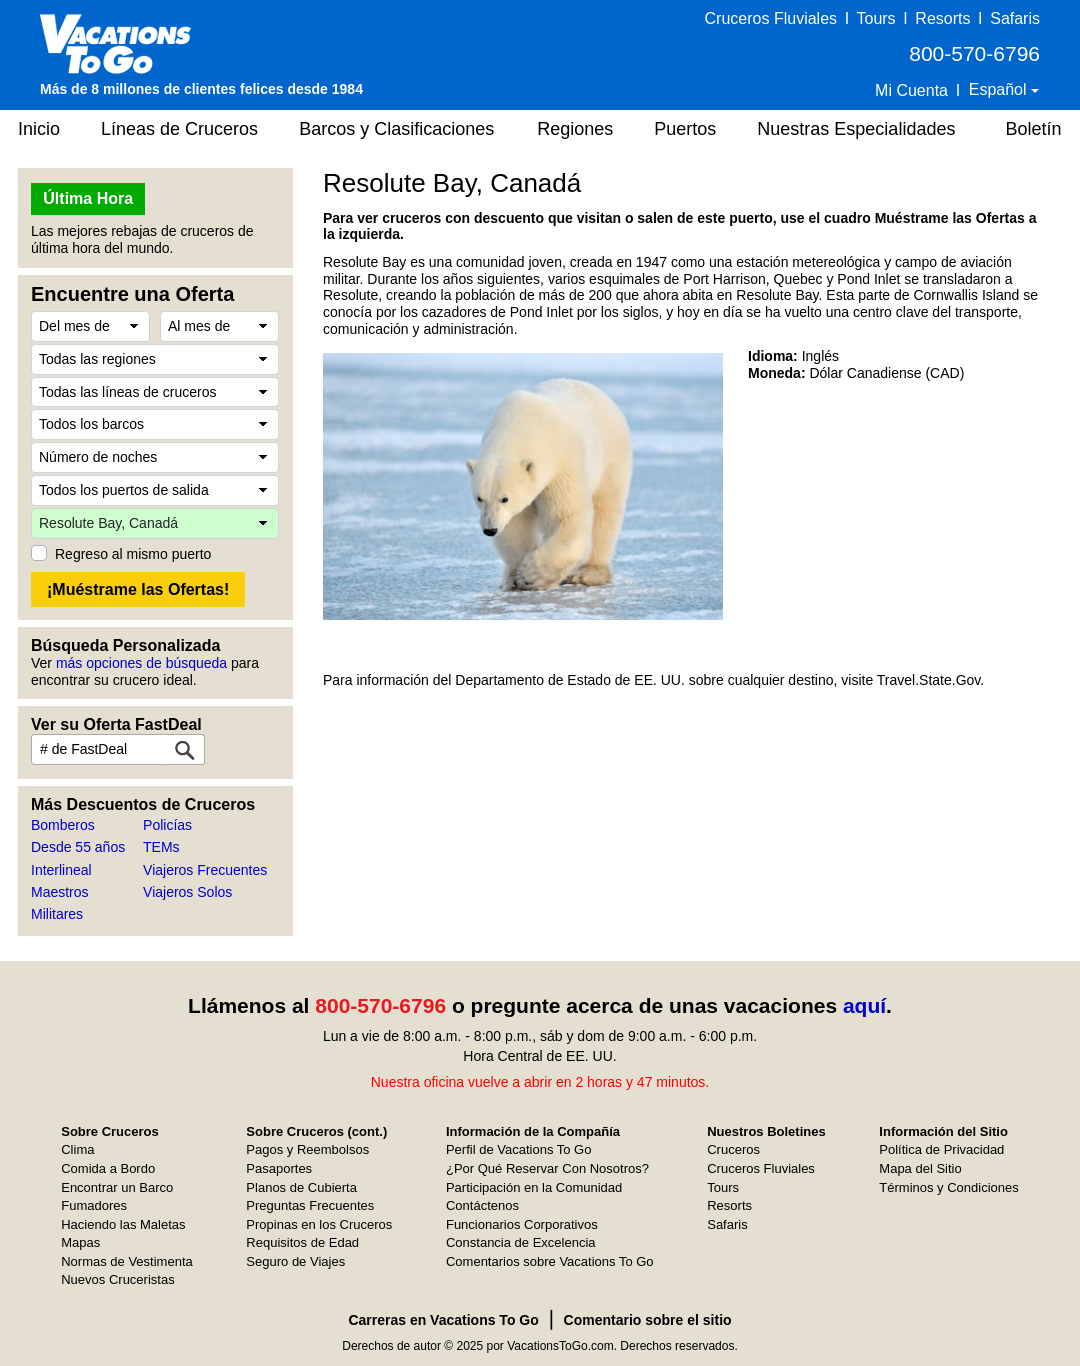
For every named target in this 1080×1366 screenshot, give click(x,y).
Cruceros (733, 1149)
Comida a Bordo (108, 1168)
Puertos (685, 129)
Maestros (60, 892)
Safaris (1015, 18)
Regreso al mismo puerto (133, 554)
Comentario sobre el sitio (648, 1320)
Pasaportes (279, 1168)
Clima (77, 1149)
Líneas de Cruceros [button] (179, 129)
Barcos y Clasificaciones (396, 129)
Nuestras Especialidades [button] (856, 129)
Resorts (942, 18)
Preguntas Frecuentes (310, 1205)
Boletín (1033, 129)
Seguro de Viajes (295, 1261)
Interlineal (61, 870)
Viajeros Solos (187, 892)
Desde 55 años (78, 847)
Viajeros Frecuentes (205, 870)
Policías (167, 825)
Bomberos (63, 825)
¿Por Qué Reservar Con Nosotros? (547, 1168)
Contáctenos (482, 1205)
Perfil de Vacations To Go (519, 1149)
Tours (875, 18)
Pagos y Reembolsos (307, 1149)
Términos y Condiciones (948, 1187)
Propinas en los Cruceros (319, 1224)
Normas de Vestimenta (127, 1261)
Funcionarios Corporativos (522, 1224)
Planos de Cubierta (301, 1187)
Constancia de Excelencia (521, 1242)
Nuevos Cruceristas (117, 1279)
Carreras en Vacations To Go (443, 1320)
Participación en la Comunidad (534, 1187)
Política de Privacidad (941, 1149)
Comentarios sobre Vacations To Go (550, 1261)
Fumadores (94, 1205)
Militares (57, 914)
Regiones (575, 129)
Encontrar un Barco (117, 1187)
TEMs (161, 847)
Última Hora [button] (88, 198)
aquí (864, 1005)
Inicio (39, 129)
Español (1000, 89)
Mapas (80, 1242)
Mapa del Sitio (920, 1168)
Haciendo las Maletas (123, 1224)
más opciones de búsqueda (141, 663)
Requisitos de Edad (302, 1242)
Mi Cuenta (911, 90)
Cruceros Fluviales (771, 18)
